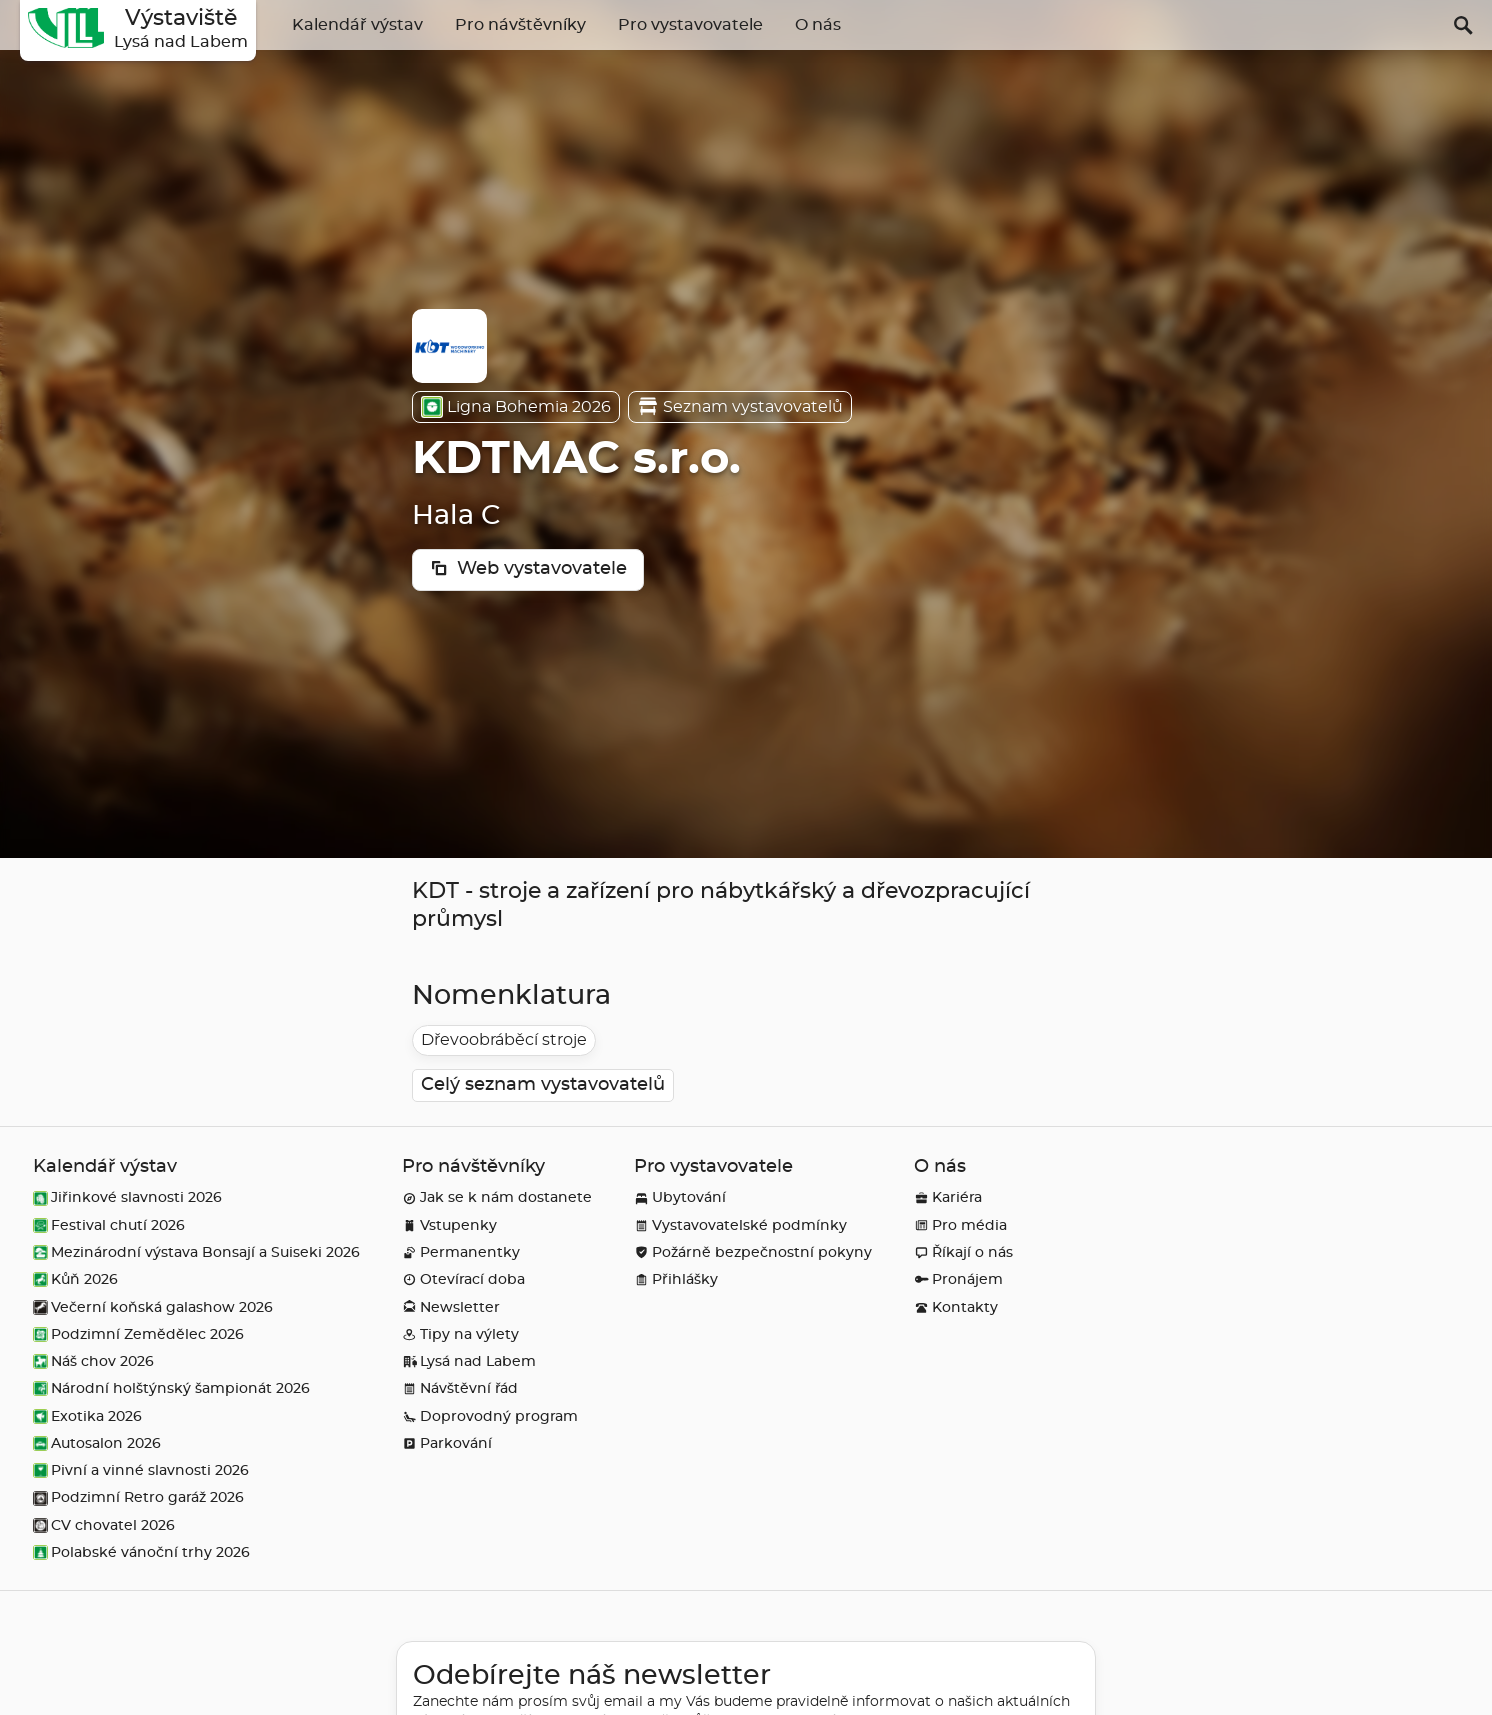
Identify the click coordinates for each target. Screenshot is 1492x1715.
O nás (818, 25)
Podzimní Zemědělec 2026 (138, 1334)
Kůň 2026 (75, 1279)
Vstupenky (449, 1225)
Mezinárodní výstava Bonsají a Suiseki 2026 (196, 1252)
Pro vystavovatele (690, 25)
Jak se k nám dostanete (497, 1197)
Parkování (447, 1443)
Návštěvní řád (460, 1388)
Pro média (960, 1225)
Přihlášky (676, 1279)
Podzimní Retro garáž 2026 (138, 1497)
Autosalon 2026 (97, 1443)
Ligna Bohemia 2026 (516, 407)
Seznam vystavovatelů (740, 407)
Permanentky (461, 1252)
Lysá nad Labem (469, 1361)
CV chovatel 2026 (104, 1525)
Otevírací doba (463, 1279)
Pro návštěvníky (520, 25)
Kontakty (956, 1307)
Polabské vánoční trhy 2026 (141, 1552)
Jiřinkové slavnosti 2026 (127, 1197)
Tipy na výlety (460, 1334)
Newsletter (451, 1307)
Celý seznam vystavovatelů (543, 1085)
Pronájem (958, 1279)
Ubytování (680, 1197)
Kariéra (948, 1197)
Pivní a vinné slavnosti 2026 (141, 1470)
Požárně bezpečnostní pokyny (753, 1252)
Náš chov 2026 (93, 1361)
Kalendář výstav (357, 25)
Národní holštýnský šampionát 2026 (171, 1388)
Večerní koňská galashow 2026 (153, 1307)
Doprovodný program (490, 1416)
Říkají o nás (963, 1252)
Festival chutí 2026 (109, 1225)
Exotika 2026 (87, 1416)
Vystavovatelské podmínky (740, 1225)
